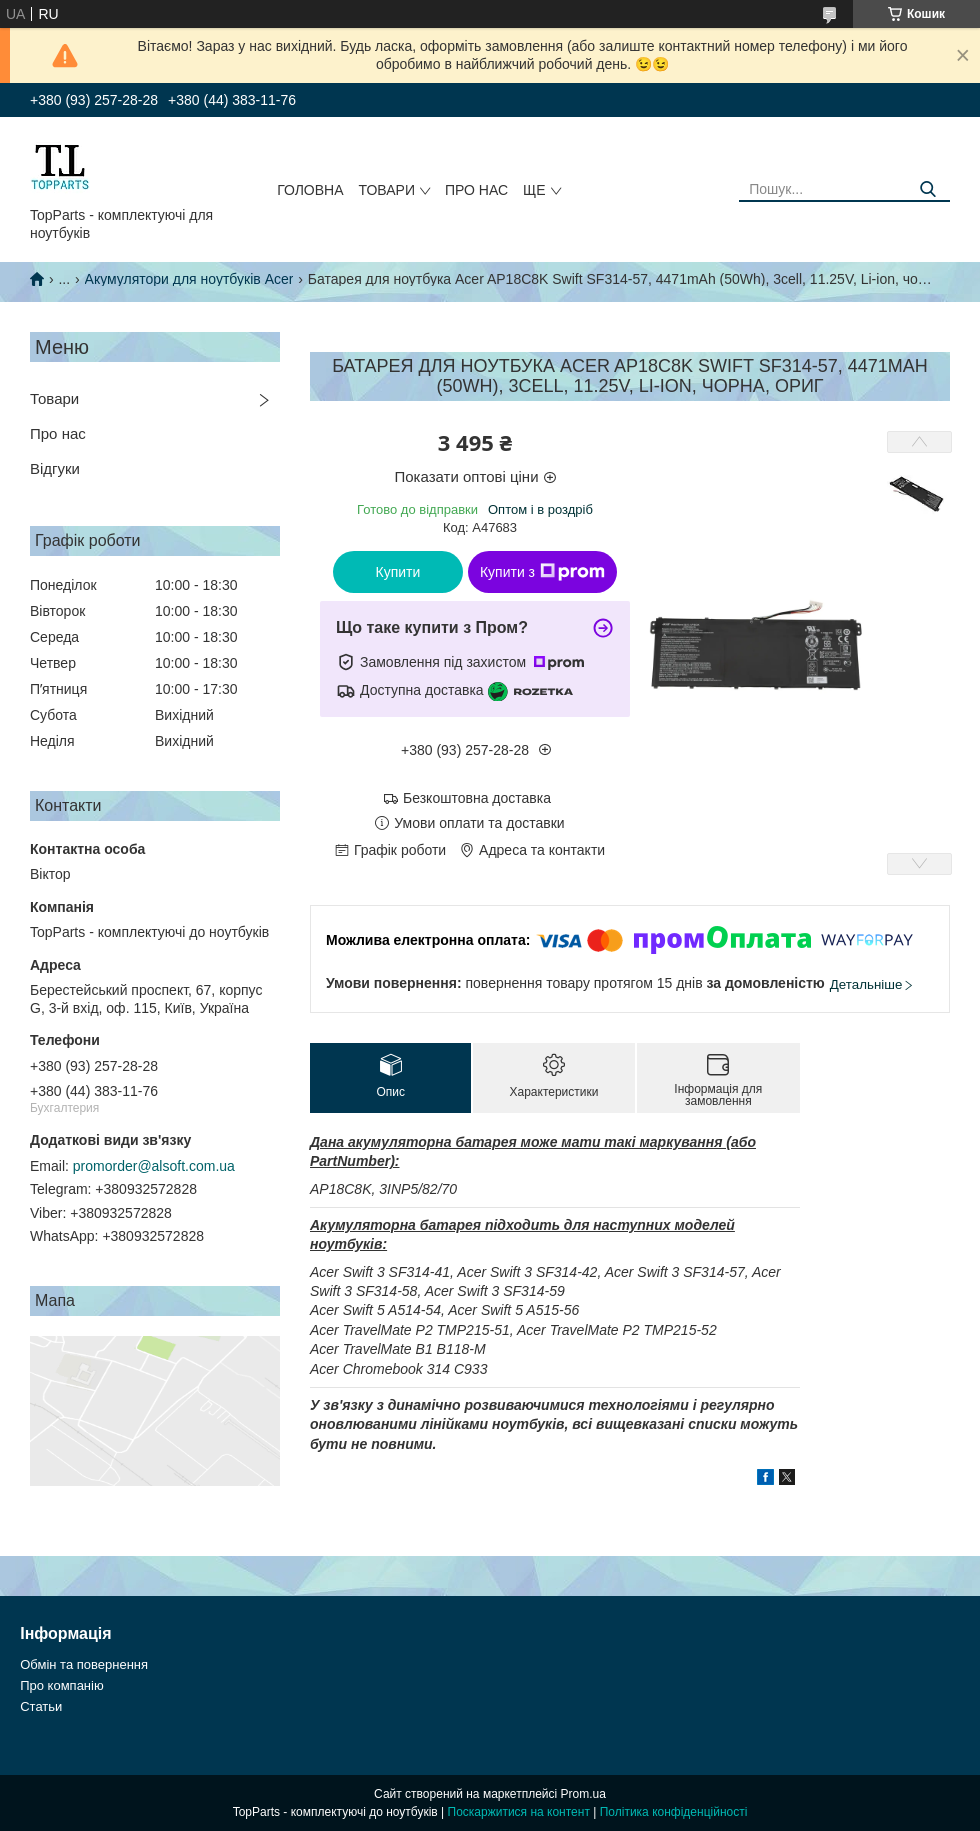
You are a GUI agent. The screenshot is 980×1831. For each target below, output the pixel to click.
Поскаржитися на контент (519, 1812)
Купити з (542, 572)
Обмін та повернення (84, 1664)
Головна (310, 190)
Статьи (41, 1706)
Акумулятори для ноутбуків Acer (189, 279)
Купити (398, 572)
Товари (387, 190)
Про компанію (62, 1685)
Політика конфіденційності (674, 1812)
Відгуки (55, 468)
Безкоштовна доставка (477, 798)
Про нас (476, 190)
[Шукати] (927, 189)
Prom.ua (583, 1794)
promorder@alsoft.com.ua (154, 1166)
